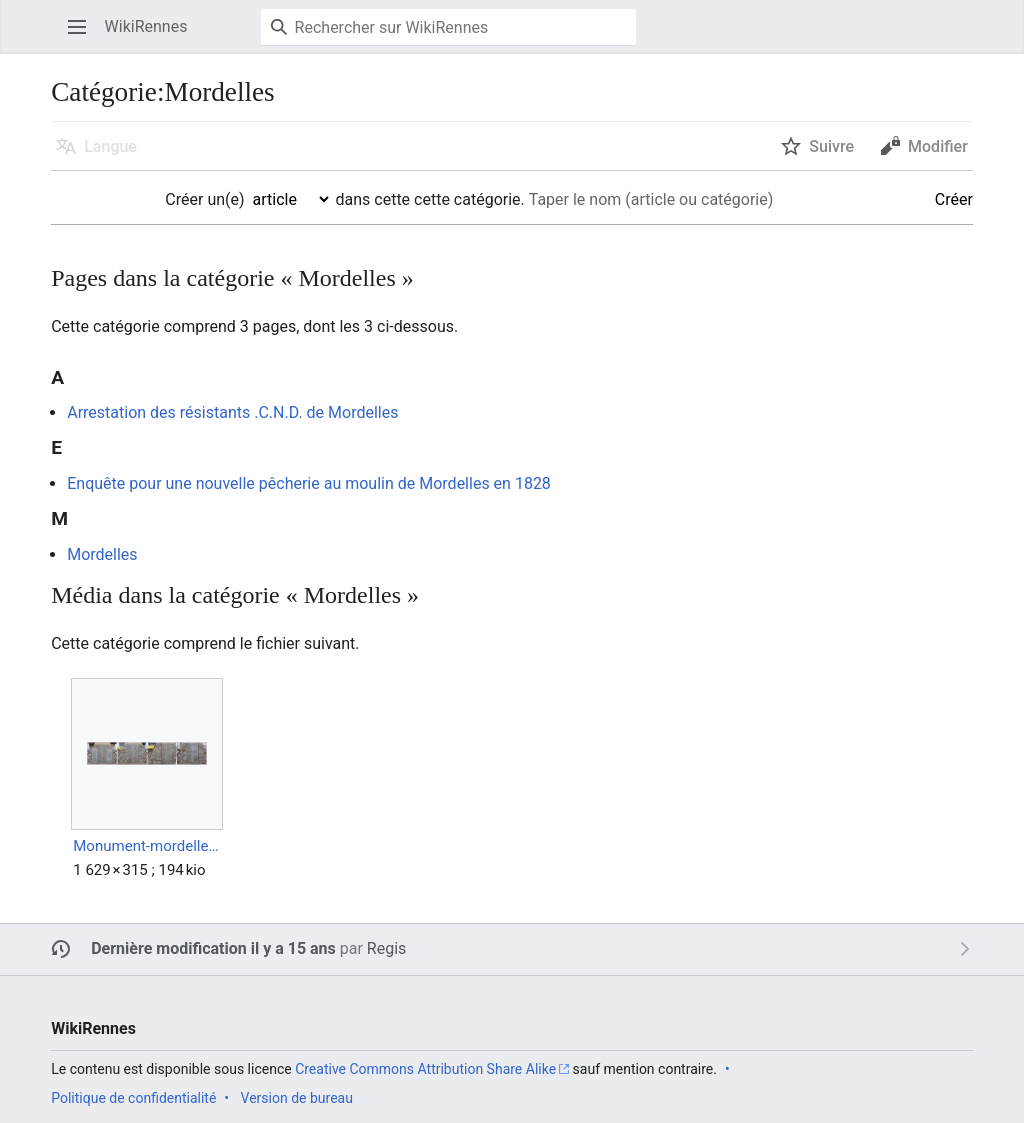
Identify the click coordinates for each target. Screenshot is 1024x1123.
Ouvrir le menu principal (83, 36)
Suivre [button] (831, 146)
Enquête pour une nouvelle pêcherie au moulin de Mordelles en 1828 (309, 483)
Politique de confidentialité (133, 1098)
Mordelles (102, 554)
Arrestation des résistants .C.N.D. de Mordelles (232, 412)
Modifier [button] (938, 146)
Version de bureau (297, 1098)
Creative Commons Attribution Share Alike (425, 1069)
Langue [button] (110, 146)
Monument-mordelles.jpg (146, 846)
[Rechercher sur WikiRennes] (448, 27)
